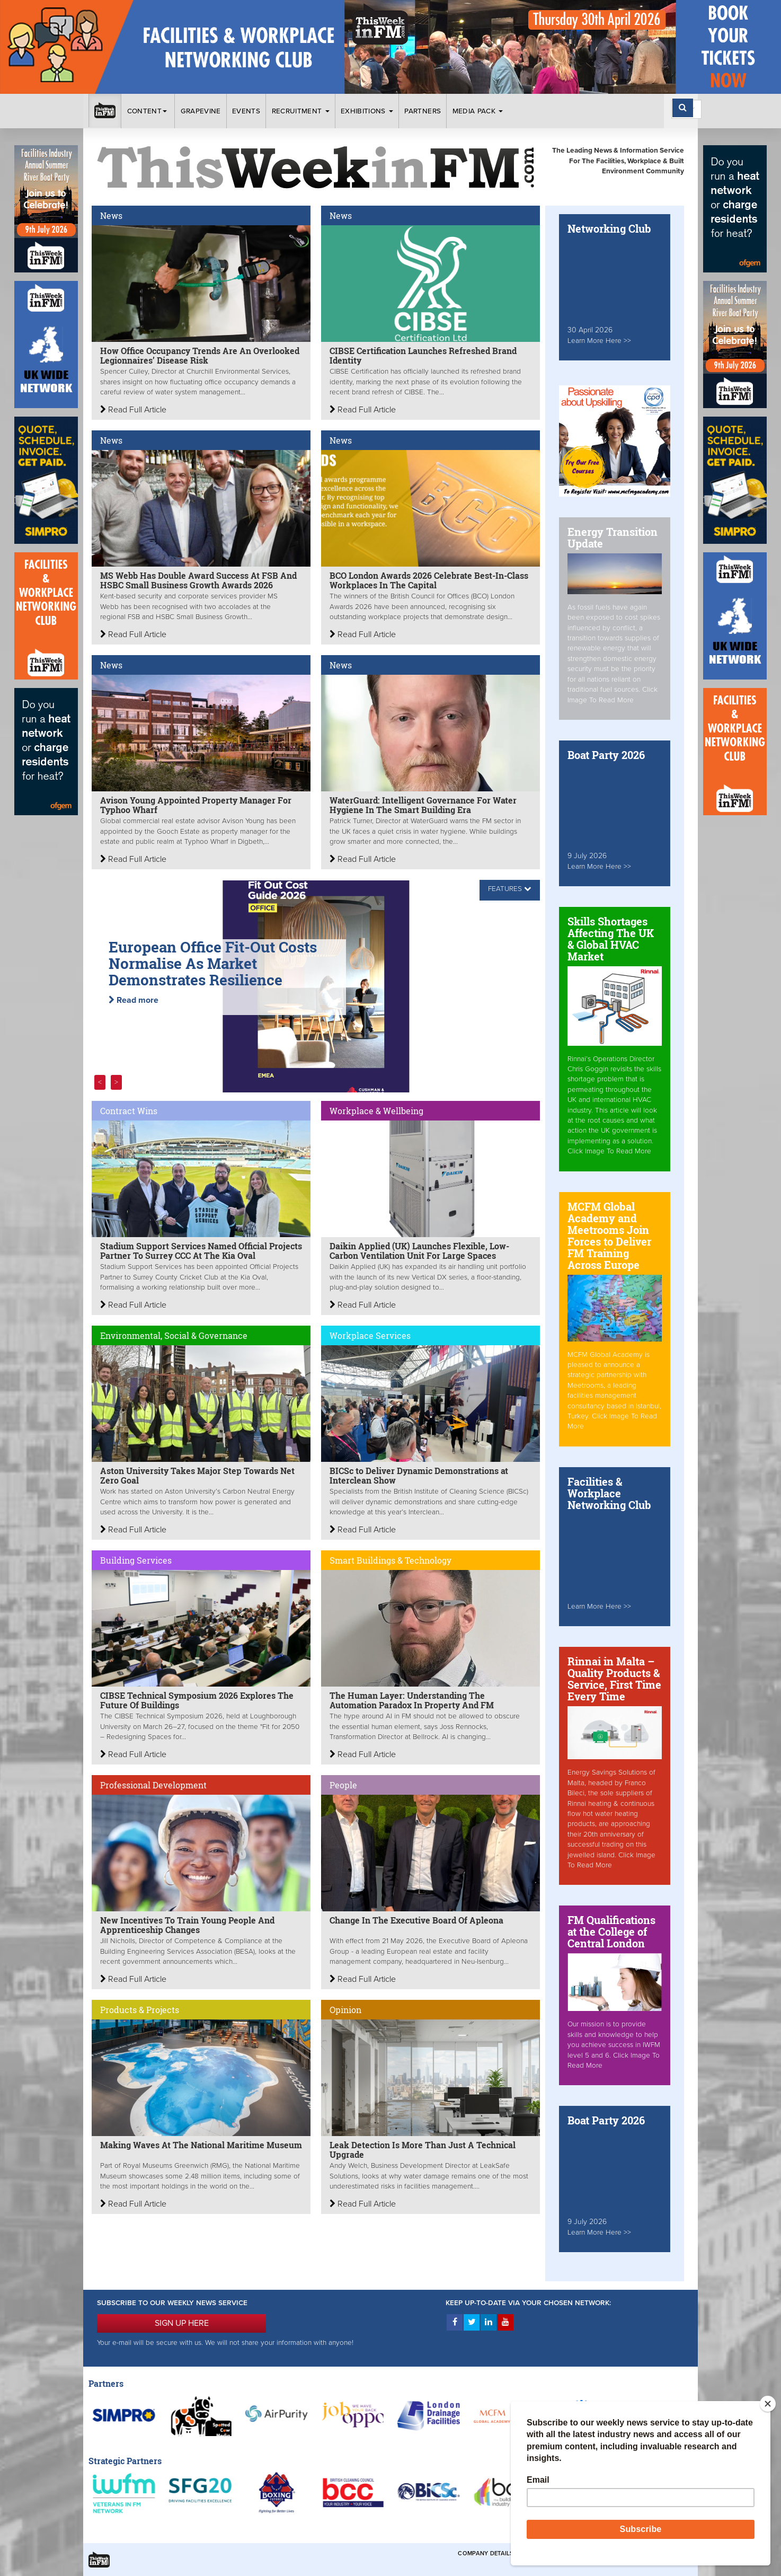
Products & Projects (139, 2009)
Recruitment (301, 111)
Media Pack (477, 111)
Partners (422, 111)
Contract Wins (128, 1110)
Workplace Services (370, 1335)
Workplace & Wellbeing (376, 1110)
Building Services (136, 1560)
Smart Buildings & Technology (390, 1560)
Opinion (345, 2009)
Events (246, 111)
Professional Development (153, 1784)
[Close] (768, 2404)
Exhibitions (367, 111)
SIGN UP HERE (182, 2323)
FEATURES (505, 889)
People (343, 1784)
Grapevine (201, 111)
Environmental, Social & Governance (173, 1335)
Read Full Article (133, 409)
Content (148, 111)
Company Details (485, 2553)
